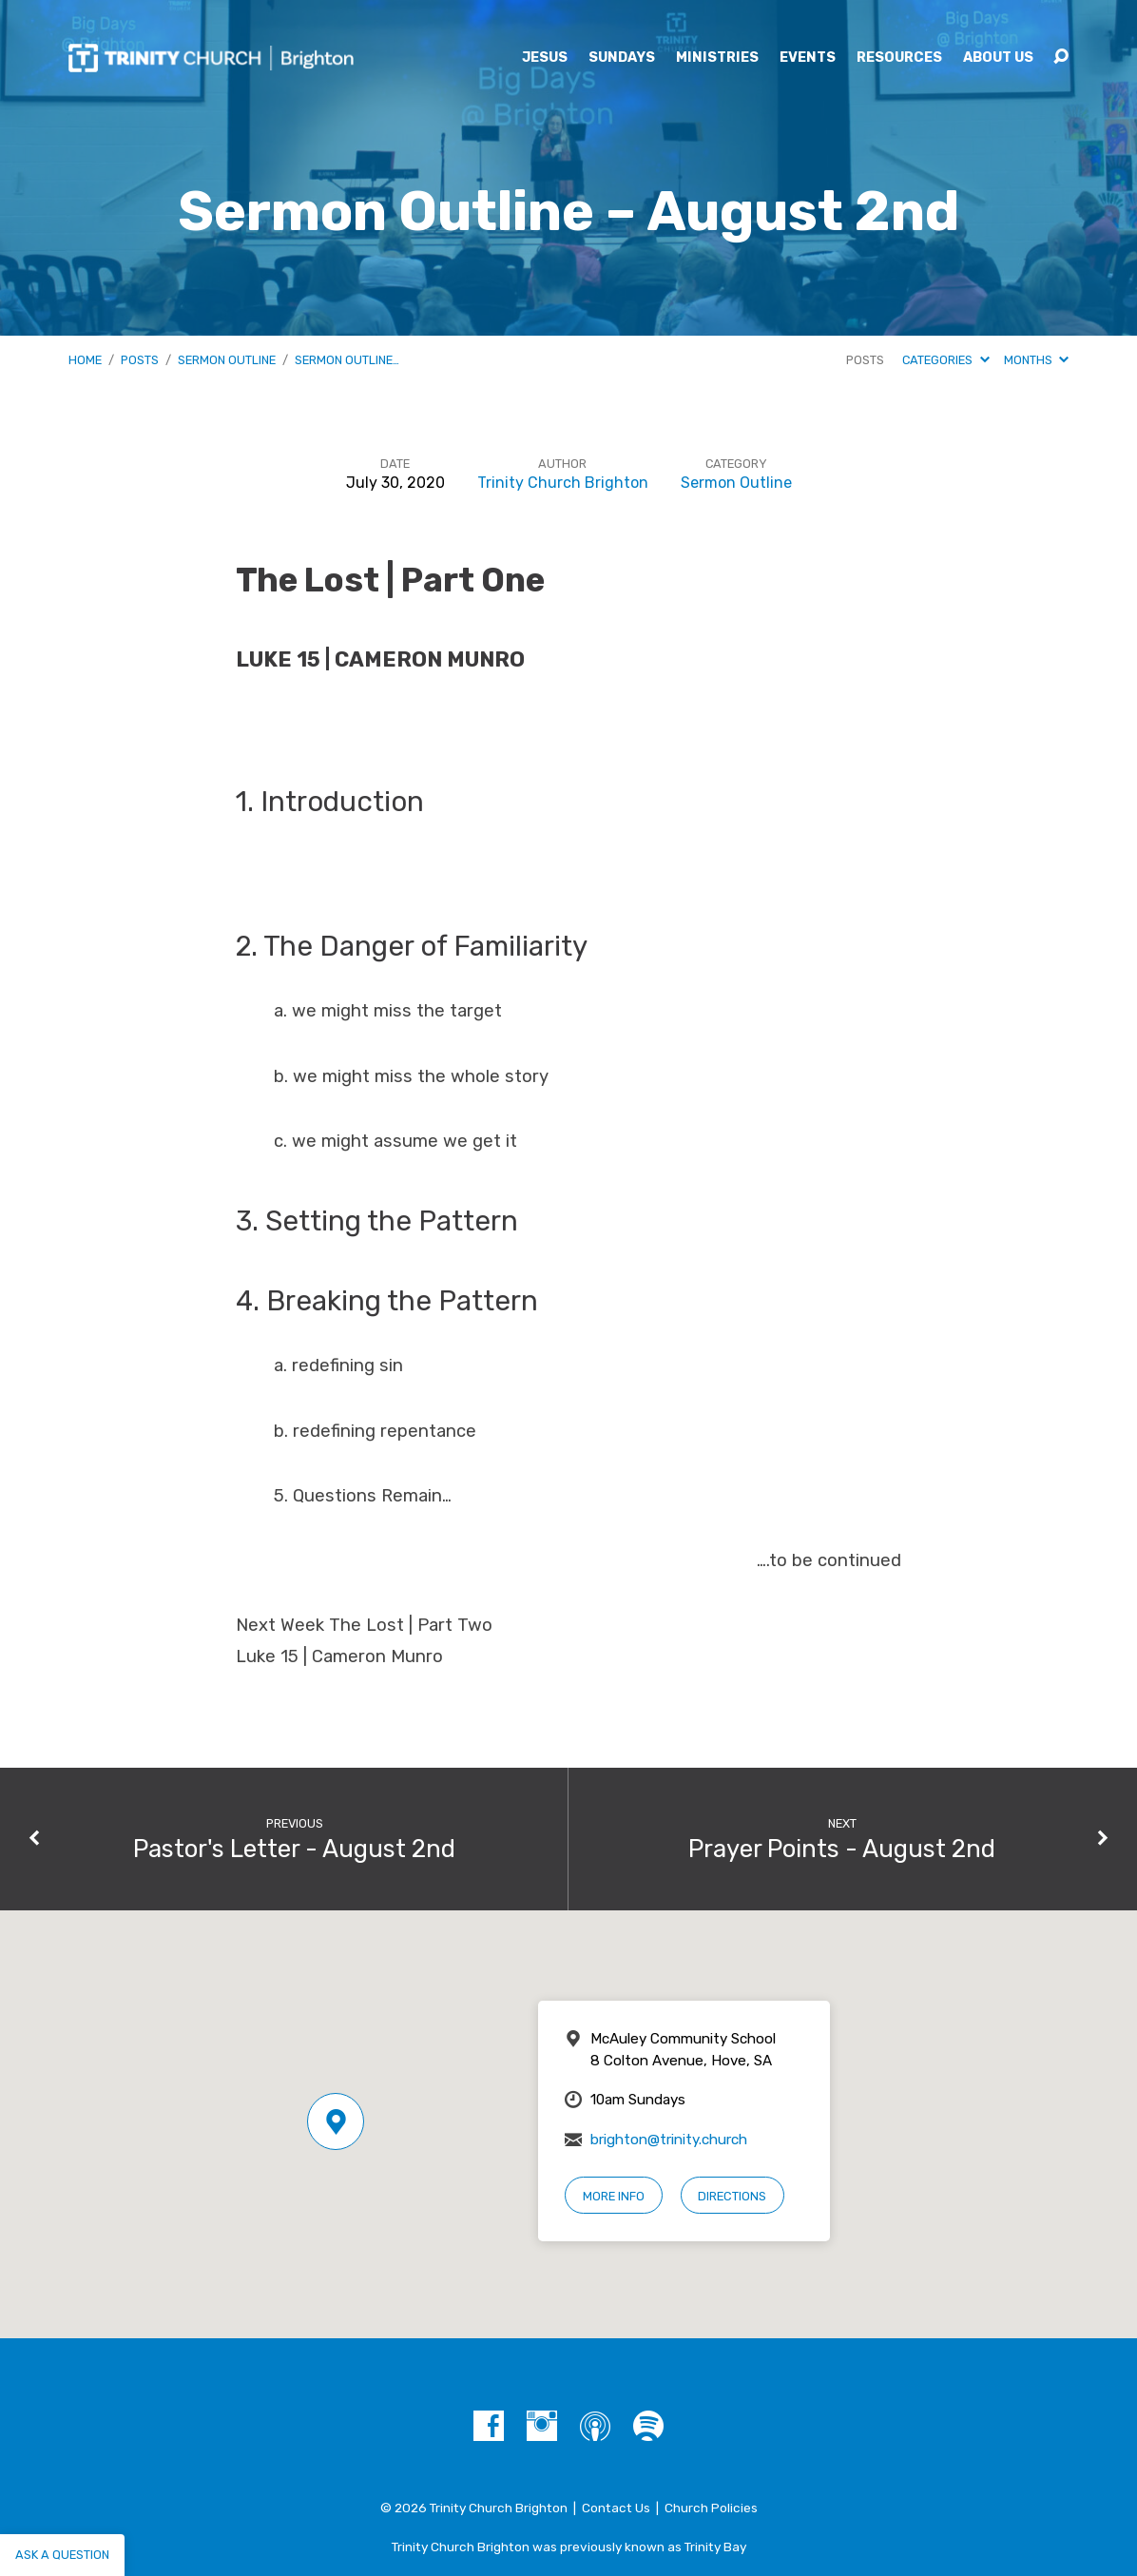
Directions (732, 2196)
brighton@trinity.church (668, 2139)
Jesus (545, 58)
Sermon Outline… (347, 360)
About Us (998, 58)
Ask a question (62, 2554)
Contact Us (616, 2507)
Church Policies (711, 2507)
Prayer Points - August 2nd (841, 1848)
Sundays (621, 58)
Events (808, 58)
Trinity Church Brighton (562, 483)
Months (1036, 360)
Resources (899, 58)
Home (85, 360)
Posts (140, 360)
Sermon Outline (227, 360)
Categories (945, 360)
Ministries (717, 58)
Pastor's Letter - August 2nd (294, 1848)
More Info (614, 2196)
